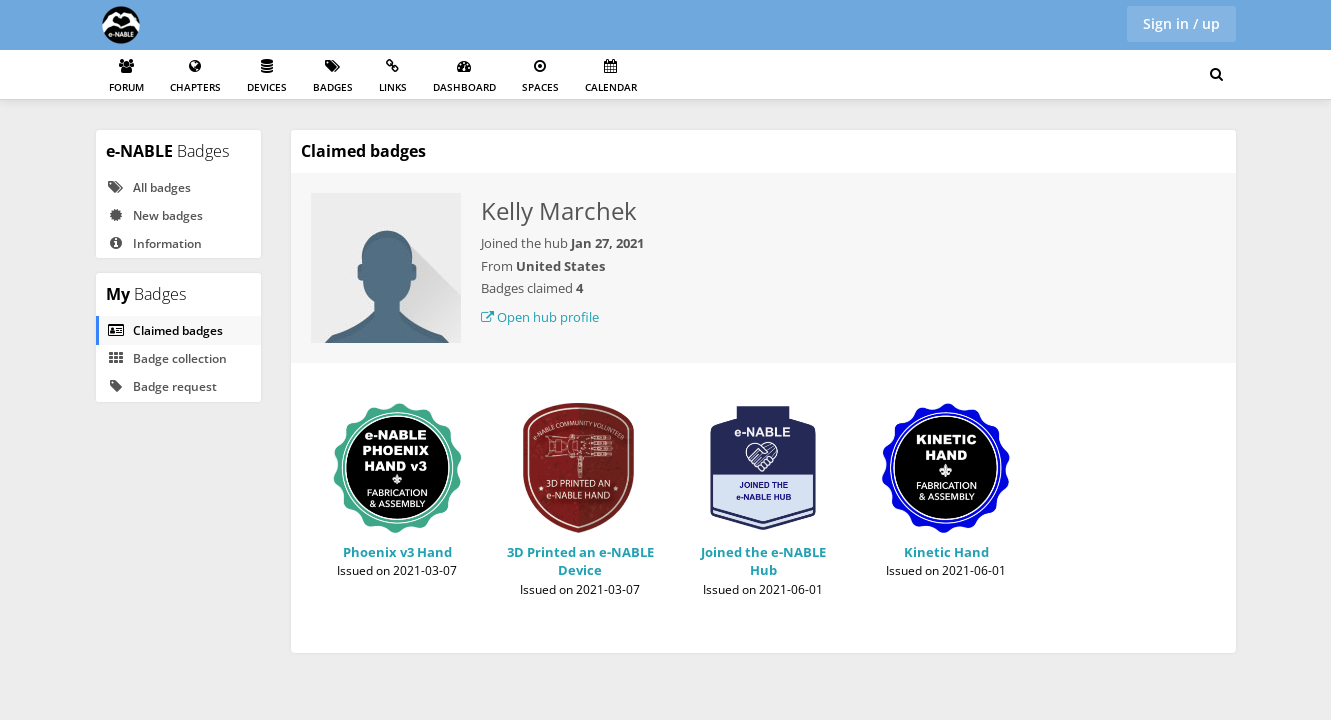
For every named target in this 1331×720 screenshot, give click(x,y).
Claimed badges (165, 330)
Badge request (162, 386)
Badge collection (167, 358)
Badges (333, 76)
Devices (267, 76)
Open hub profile (540, 317)
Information (154, 243)
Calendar (611, 76)
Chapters (195, 76)
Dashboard (464, 76)
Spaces (540, 76)
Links (393, 76)
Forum (126, 76)
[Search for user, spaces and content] (1216, 75)
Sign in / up (1181, 23)
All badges (149, 187)
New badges (155, 215)
